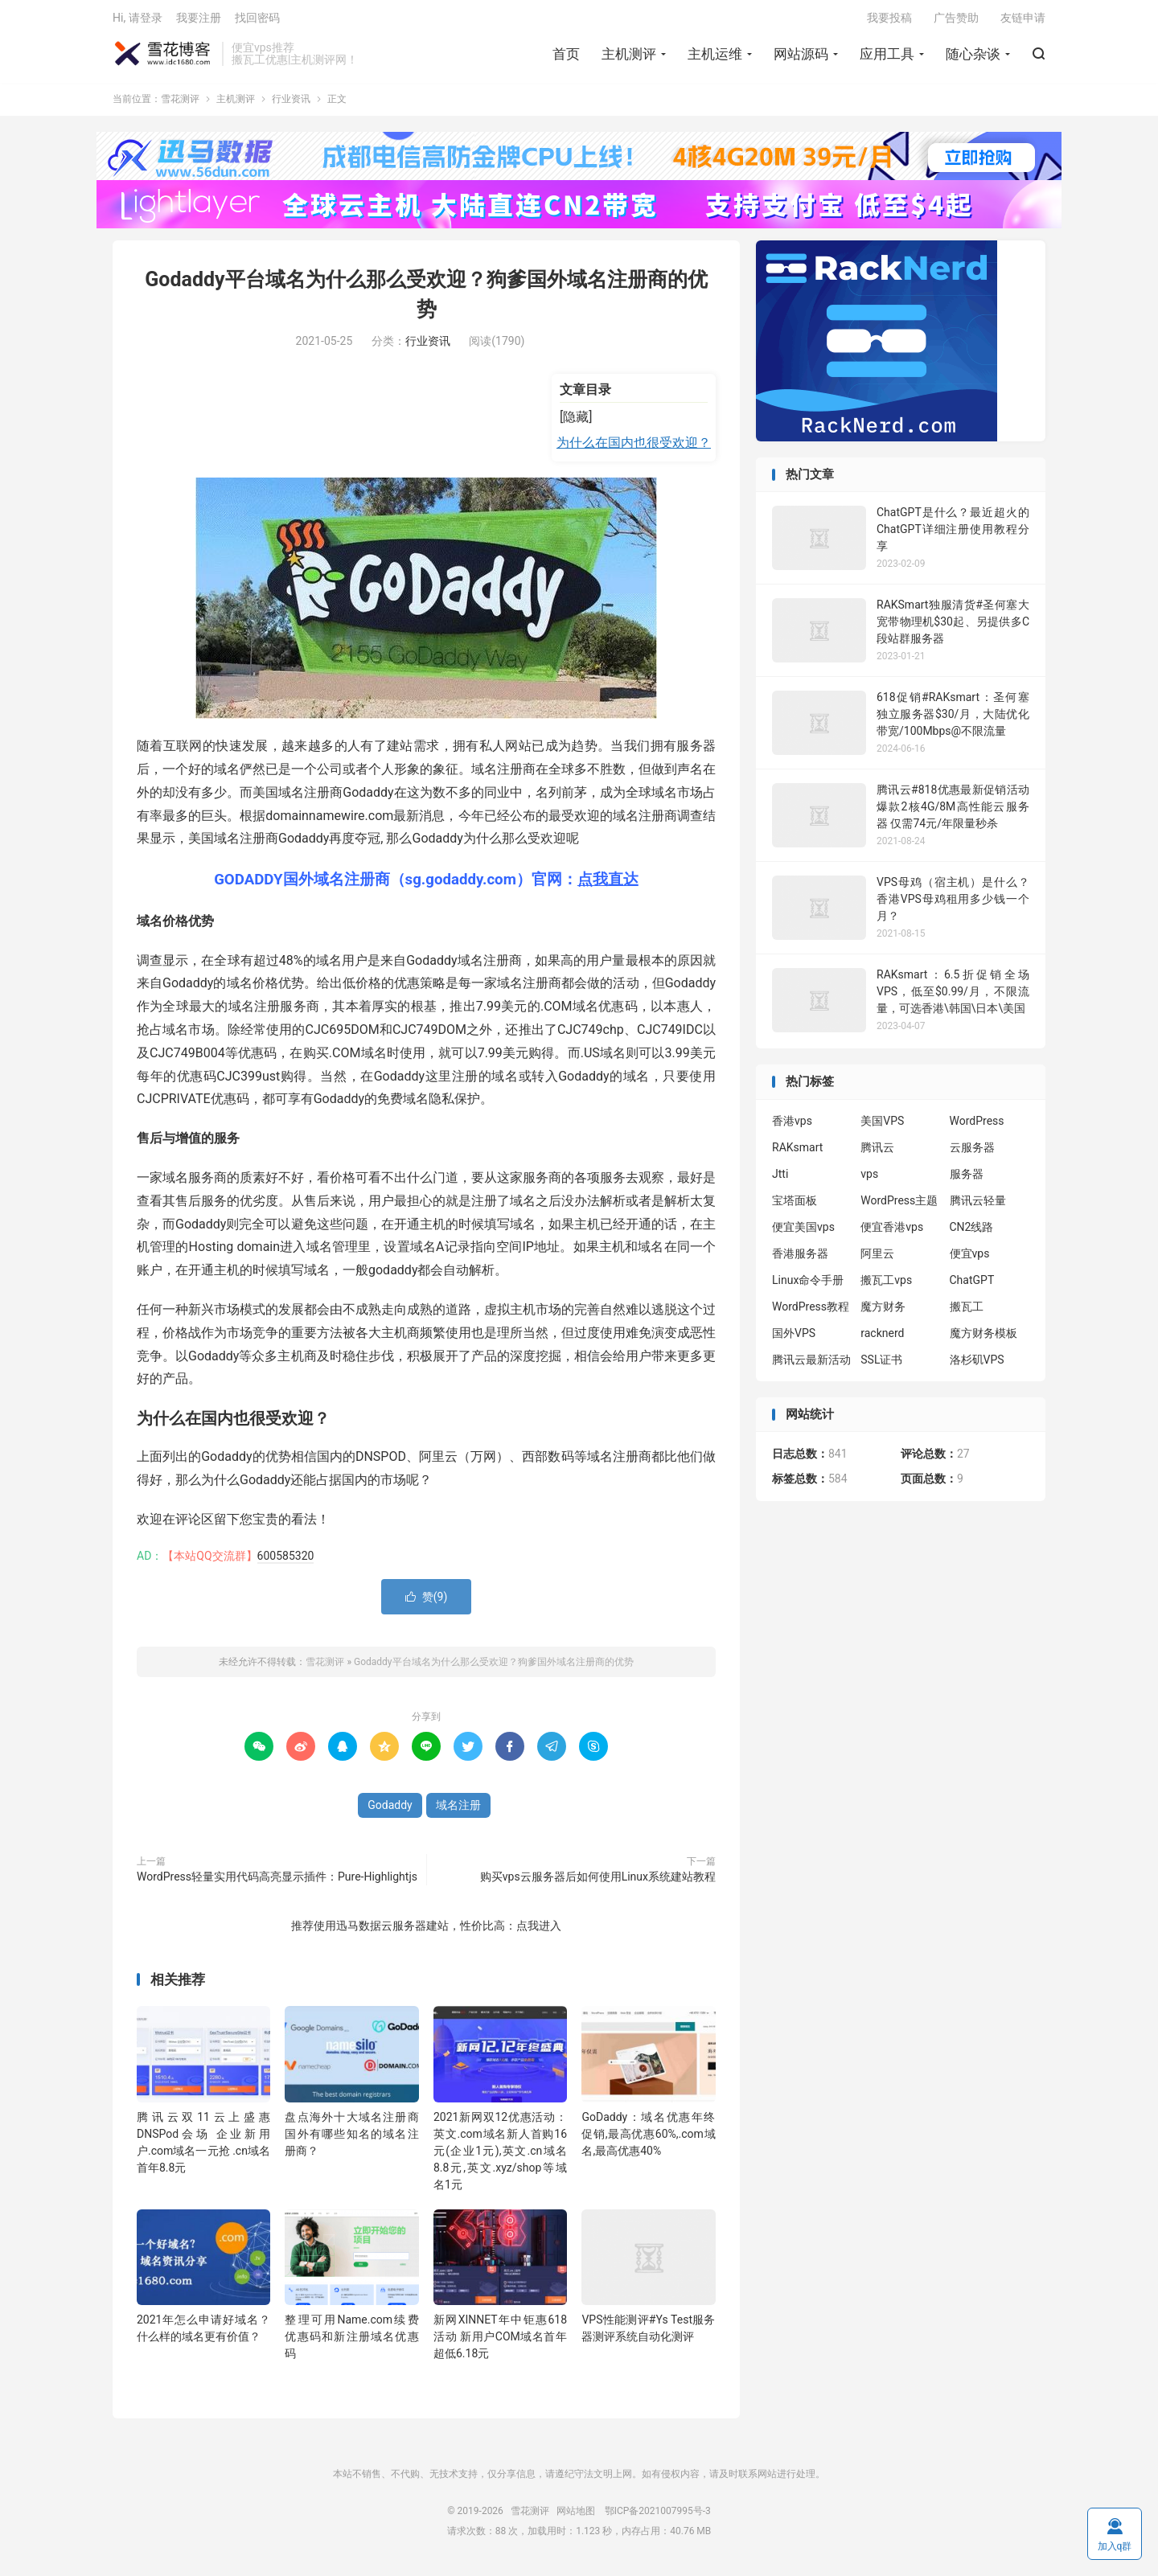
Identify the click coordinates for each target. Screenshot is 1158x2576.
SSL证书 (881, 1365)
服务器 (966, 1179)
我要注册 (198, 20)
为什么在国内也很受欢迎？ (633, 448)
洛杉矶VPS (977, 1365)
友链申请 (1022, 20)
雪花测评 (163, 57)
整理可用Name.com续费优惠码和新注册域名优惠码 (351, 2342)
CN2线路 (972, 1232)
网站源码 (801, 57)
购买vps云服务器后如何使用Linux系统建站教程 (598, 1881)
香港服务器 (800, 1259)
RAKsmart (797, 1152)
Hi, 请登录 (137, 20)
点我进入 (538, 1930)
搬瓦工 (966, 1312)
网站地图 (575, 2515)
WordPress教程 (810, 1312)
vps (869, 1179)
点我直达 (608, 885)
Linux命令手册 (808, 1285)
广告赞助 (956, 20)
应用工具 (887, 57)
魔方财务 (882, 1312)
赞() (426, 1601)
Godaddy (390, 1809)
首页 (566, 57)
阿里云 (877, 1259)
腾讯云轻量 (978, 1206)
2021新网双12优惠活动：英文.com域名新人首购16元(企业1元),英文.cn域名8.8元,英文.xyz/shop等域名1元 (500, 2155)
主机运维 (715, 57)
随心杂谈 (973, 57)
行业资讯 (291, 104)
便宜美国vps (803, 1232)
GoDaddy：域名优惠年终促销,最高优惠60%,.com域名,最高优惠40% (648, 2138)
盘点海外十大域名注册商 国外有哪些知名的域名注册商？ (351, 2138)
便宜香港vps (891, 1232)
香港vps (792, 1126)
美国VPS (882, 1126)
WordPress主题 (899, 1206)
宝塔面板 (794, 1206)
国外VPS (793, 1338)
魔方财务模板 (983, 1338)
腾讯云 (877, 1152)
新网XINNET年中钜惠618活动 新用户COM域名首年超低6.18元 (500, 2342)
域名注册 (458, 1809)
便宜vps (970, 1259)
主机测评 (629, 57)
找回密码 (257, 20)
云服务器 (972, 1152)
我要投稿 (889, 20)
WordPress (977, 1126)
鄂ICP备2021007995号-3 (658, 2515)
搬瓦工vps (886, 1285)
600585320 (285, 1560)
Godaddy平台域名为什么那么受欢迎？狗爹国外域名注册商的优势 (494, 1666)
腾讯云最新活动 (811, 1365)
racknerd (882, 1338)
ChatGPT (972, 1285)
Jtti (780, 1179)
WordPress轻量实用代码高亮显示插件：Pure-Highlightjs (277, 1881)
